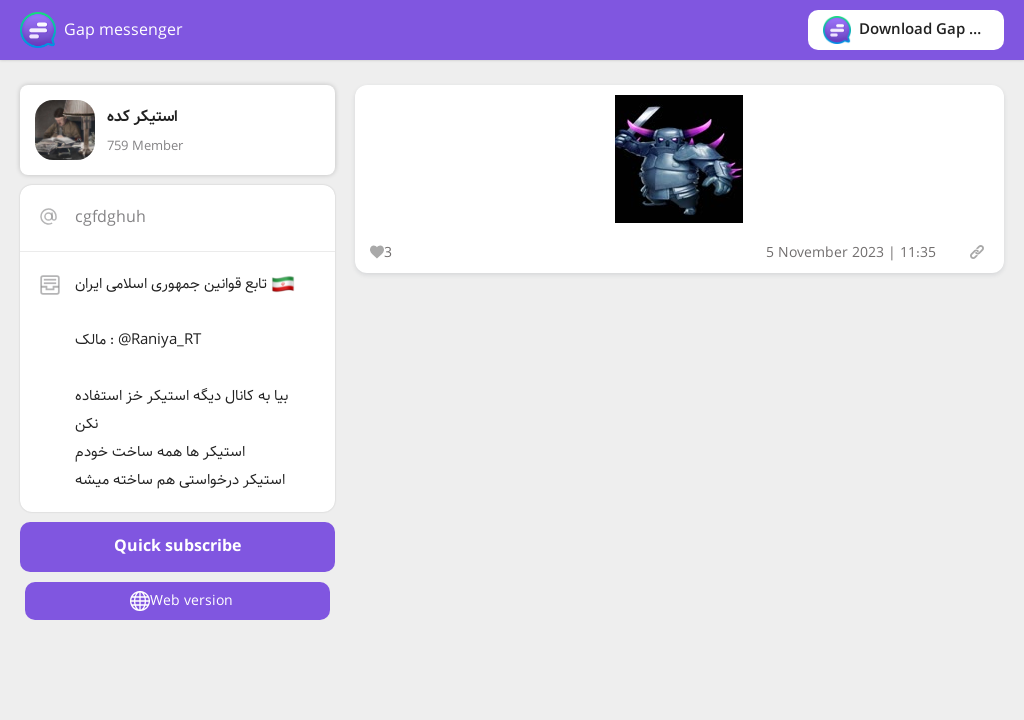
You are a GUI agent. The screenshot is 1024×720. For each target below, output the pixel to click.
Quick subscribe (177, 546)
